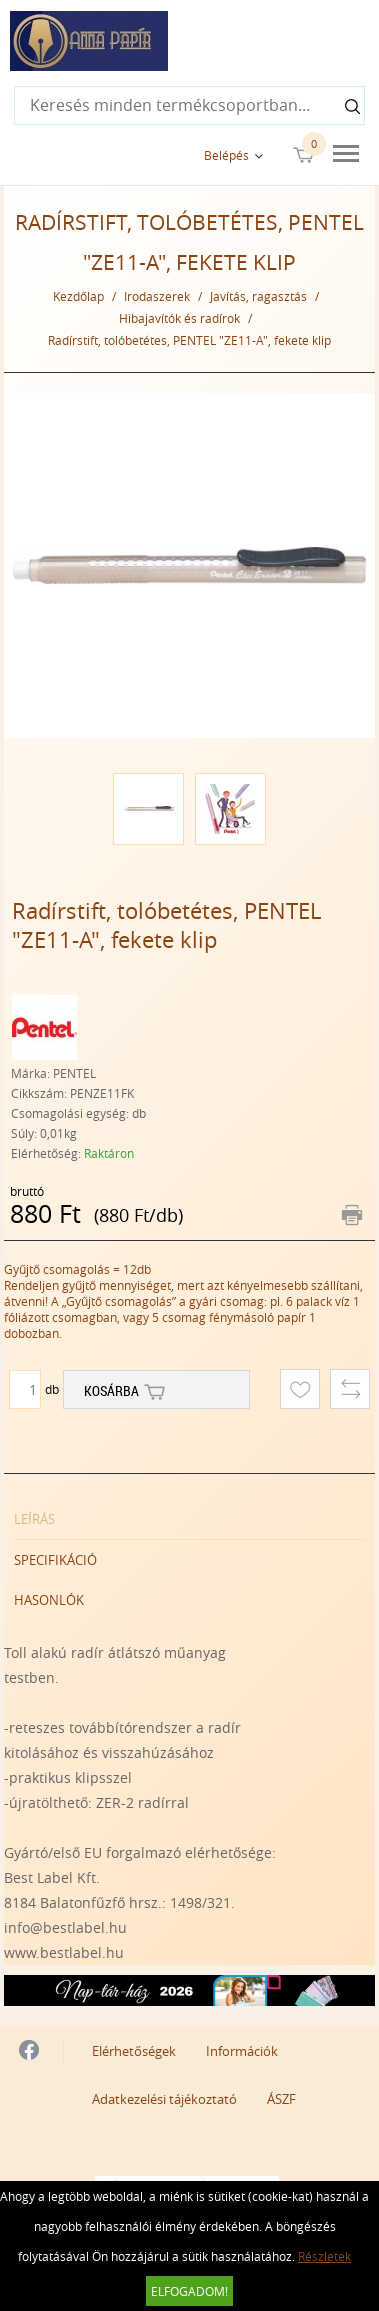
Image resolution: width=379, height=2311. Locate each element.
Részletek (324, 2256)
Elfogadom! (189, 2291)
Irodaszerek (157, 296)
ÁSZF (281, 2099)
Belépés (226, 155)
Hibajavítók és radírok (179, 318)
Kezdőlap (78, 296)
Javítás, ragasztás (258, 296)
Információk (242, 2051)
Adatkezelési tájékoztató (164, 2099)
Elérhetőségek (134, 2051)
